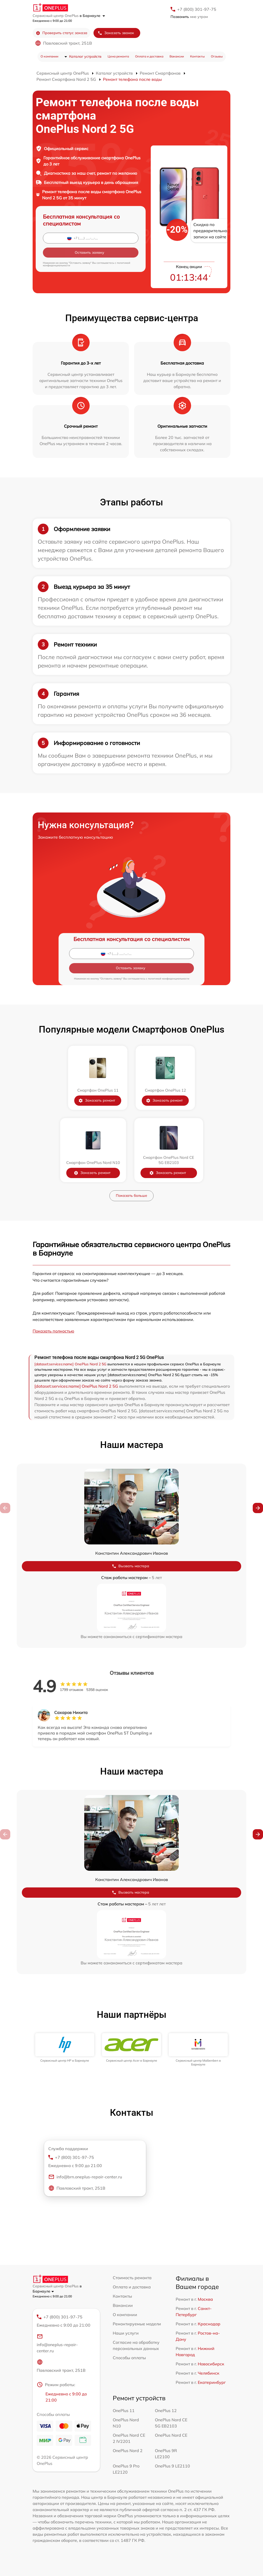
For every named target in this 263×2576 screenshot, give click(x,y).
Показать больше (131, 1195)
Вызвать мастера (130, 1566)
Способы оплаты (129, 2357)
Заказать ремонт (96, 1100)
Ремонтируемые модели (137, 2323)
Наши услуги (126, 2333)
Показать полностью (53, 1331)
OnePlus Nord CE (171, 2435)
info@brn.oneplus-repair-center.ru (85, 2177)
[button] (258, 1508)
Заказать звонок (116, 33)
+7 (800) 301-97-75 (196, 9)
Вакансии (177, 56)
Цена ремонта (118, 56)
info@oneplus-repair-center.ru (57, 2343)
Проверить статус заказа (61, 33)
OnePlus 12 (166, 2410)
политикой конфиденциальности (168, 978)
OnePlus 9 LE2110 (172, 2466)
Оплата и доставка (149, 56)
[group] (65, 2048)
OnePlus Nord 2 (128, 2450)
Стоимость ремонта (132, 2277)
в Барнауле (92, 15)
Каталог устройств (85, 56)
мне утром (189, 16)
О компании (49, 56)
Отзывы (217, 56)
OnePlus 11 (124, 2410)
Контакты (197, 56)
